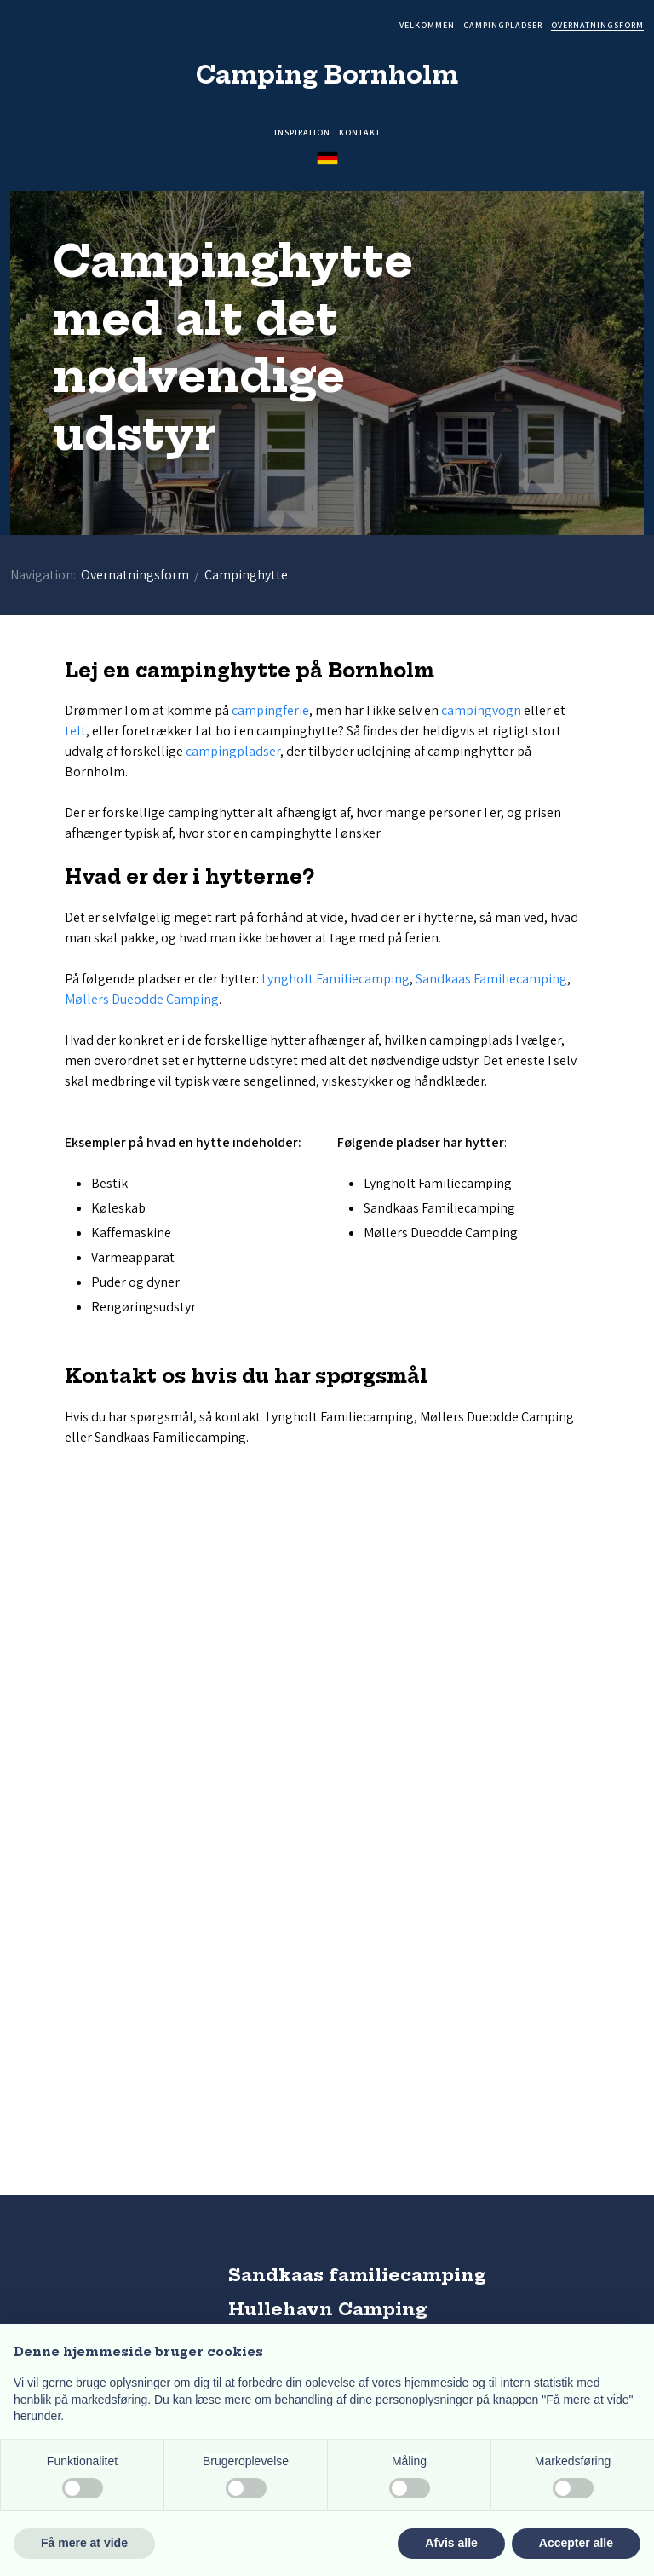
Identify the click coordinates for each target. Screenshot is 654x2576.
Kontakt (360, 133)
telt (75, 731)
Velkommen (427, 26)
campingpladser (233, 751)
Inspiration (302, 133)
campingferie (270, 710)
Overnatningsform (597, 26)
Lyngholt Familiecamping (335, 979)
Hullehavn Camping (327, 2309)
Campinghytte (246, 575)
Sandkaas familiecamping (357, 2274)
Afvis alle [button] (451, 2543)
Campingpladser (502, 26)
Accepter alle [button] (576, 2543)
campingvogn (481, 710)
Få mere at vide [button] (84, 2543)
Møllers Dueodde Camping (142, 999)
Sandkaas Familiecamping (491, 979)
